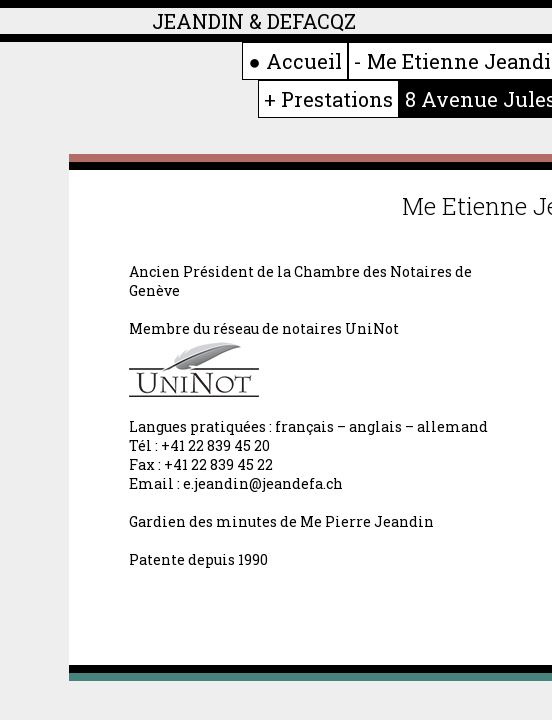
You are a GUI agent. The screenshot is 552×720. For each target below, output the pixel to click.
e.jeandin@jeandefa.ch (263, 483)
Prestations (337, 99)
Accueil (304, 61)
